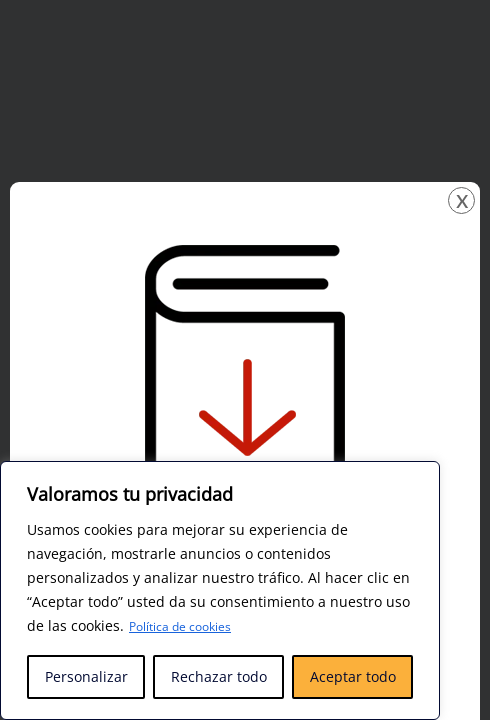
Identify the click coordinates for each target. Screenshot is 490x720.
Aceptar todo (353, 676)
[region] (220, 591)
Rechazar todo (219, 676)
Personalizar (86, 676)
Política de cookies (190, 626)
